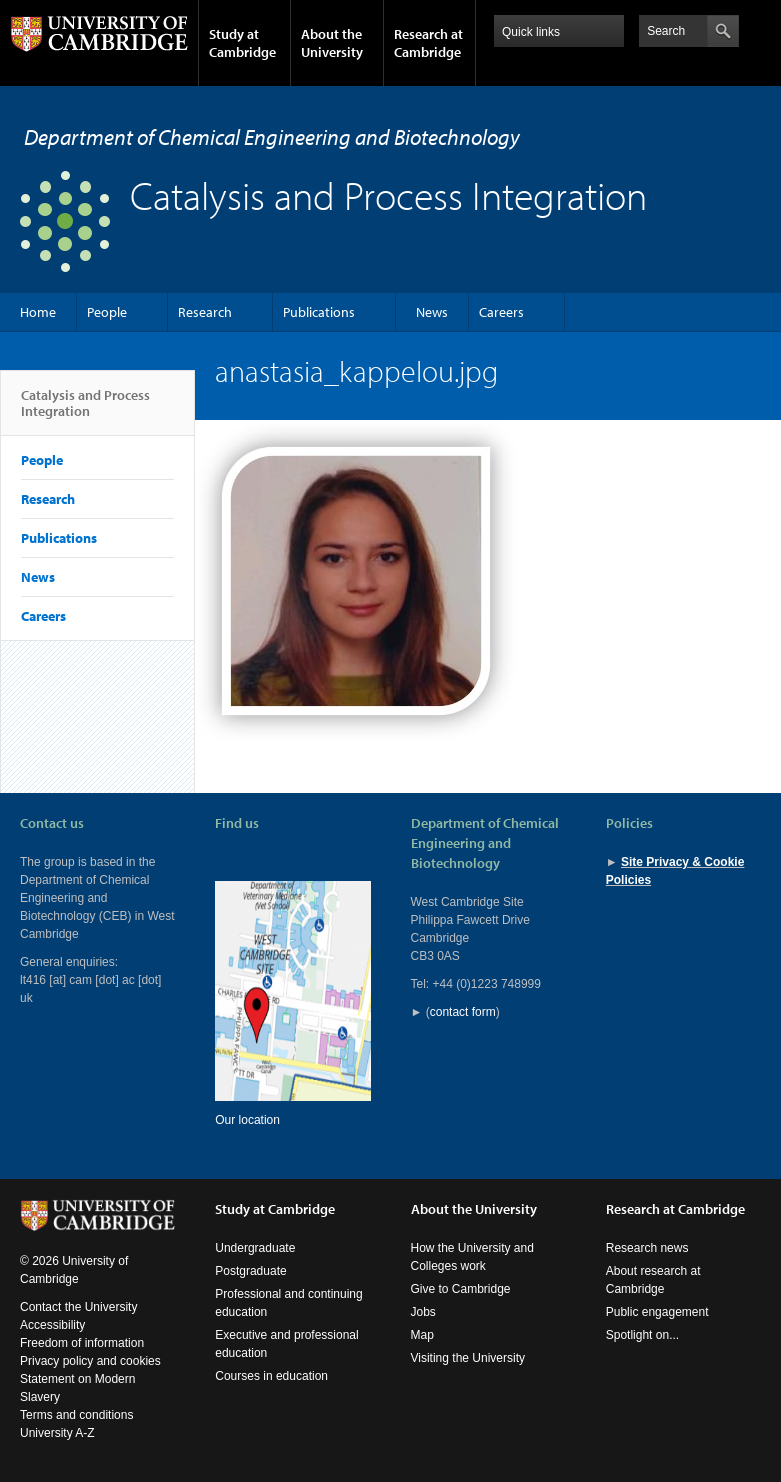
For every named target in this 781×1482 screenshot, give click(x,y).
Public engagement (657, 1312)
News (432, 312)
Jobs (423, 1312)
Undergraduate (255, 1248)
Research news (647, 1248)
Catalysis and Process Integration (85, 411)
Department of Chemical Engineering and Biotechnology (272, 137)
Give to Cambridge (461, 1289)
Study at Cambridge (242, 43)
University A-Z (57, 1433)
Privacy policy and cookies (90, 1361)
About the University (332, 43)
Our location (247, 1120)
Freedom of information (82, 1343)
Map (422, 1335)
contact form (463, 1012)
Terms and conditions (76, 1415)
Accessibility (52, 1325)
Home (38, 312)
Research (205, 312)
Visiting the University (468, 1358)
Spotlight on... (642, 1335)
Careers (501, 312)
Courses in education (271, 1376)
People (107, 312)
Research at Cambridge (428, 43)
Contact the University (78, 1307)
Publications (319, 312)
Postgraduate (250, 1271)
